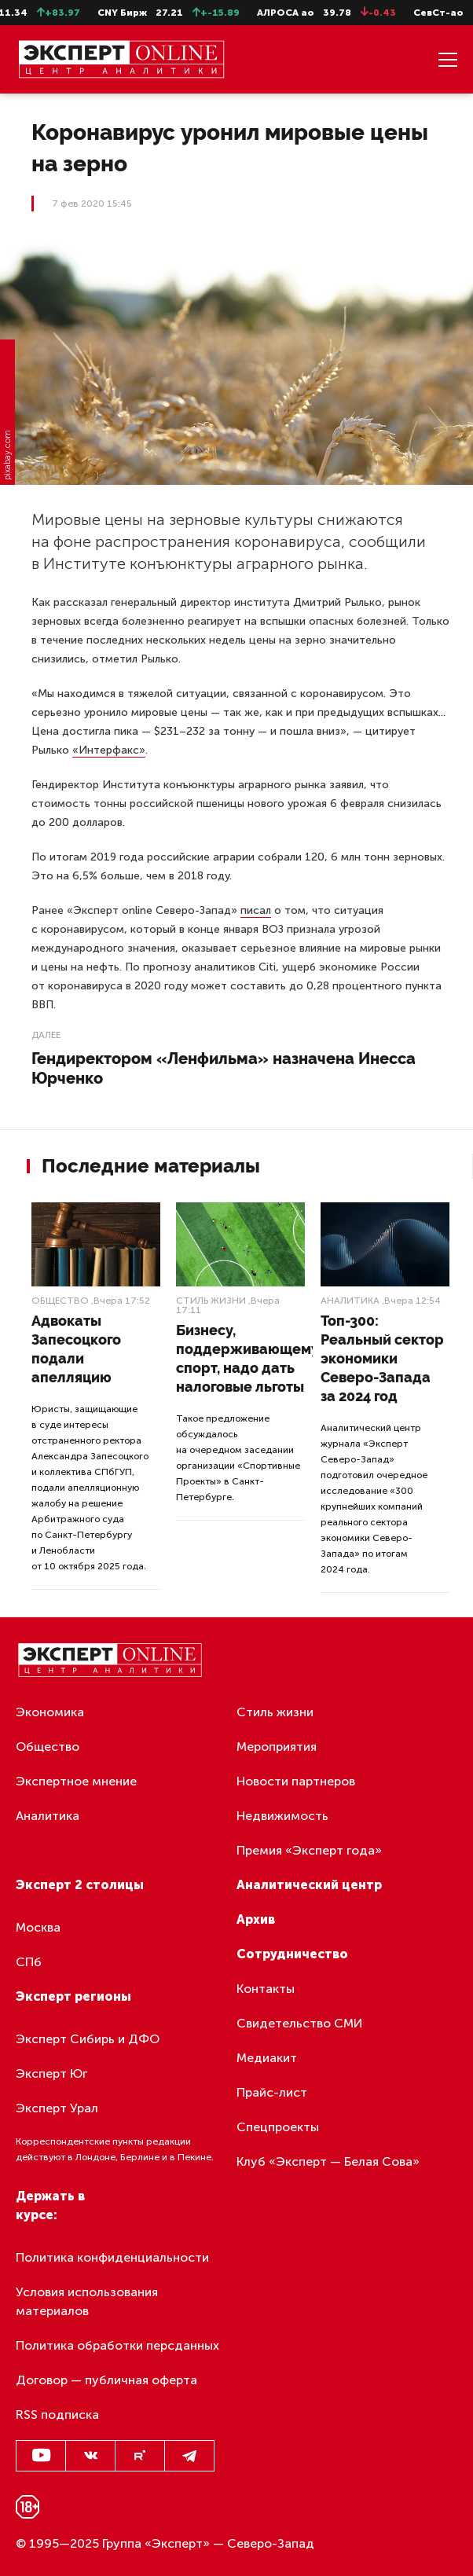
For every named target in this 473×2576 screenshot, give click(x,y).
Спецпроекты (277, 2126)
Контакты (265, 1988)
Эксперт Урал (57, 2108)
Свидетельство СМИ (299, 2023)
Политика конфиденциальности (112, 2257)
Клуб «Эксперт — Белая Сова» (328, 2161)
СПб (29, 1961)
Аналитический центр (309, 1884)
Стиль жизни (211, 1300)
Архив (255, 1919)
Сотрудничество (292, 1954)
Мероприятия (276, 1746)
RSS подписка (57, 2414)
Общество (60, 1300)
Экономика (50, 1711)
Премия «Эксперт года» (309, 1850)
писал (255, 910)
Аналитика (350, 1300)
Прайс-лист (271, 2092)
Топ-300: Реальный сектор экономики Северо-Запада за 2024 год (382, 1358)
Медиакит (266, 2057)
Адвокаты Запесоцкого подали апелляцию (76, 1348)
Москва (38, 1927)
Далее (45, 1034)
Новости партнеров (295, 1781)
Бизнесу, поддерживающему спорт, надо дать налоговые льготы (247, 1358)
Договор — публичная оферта (106, 2379)
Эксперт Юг (51, 2073)
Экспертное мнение (76, 1781)
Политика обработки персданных (117, 2345)
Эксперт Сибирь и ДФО (88, 2038)
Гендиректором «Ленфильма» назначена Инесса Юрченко (223, 1068)
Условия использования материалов (87, 2301)
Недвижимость (282, 1815)
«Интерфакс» (108, 750)
